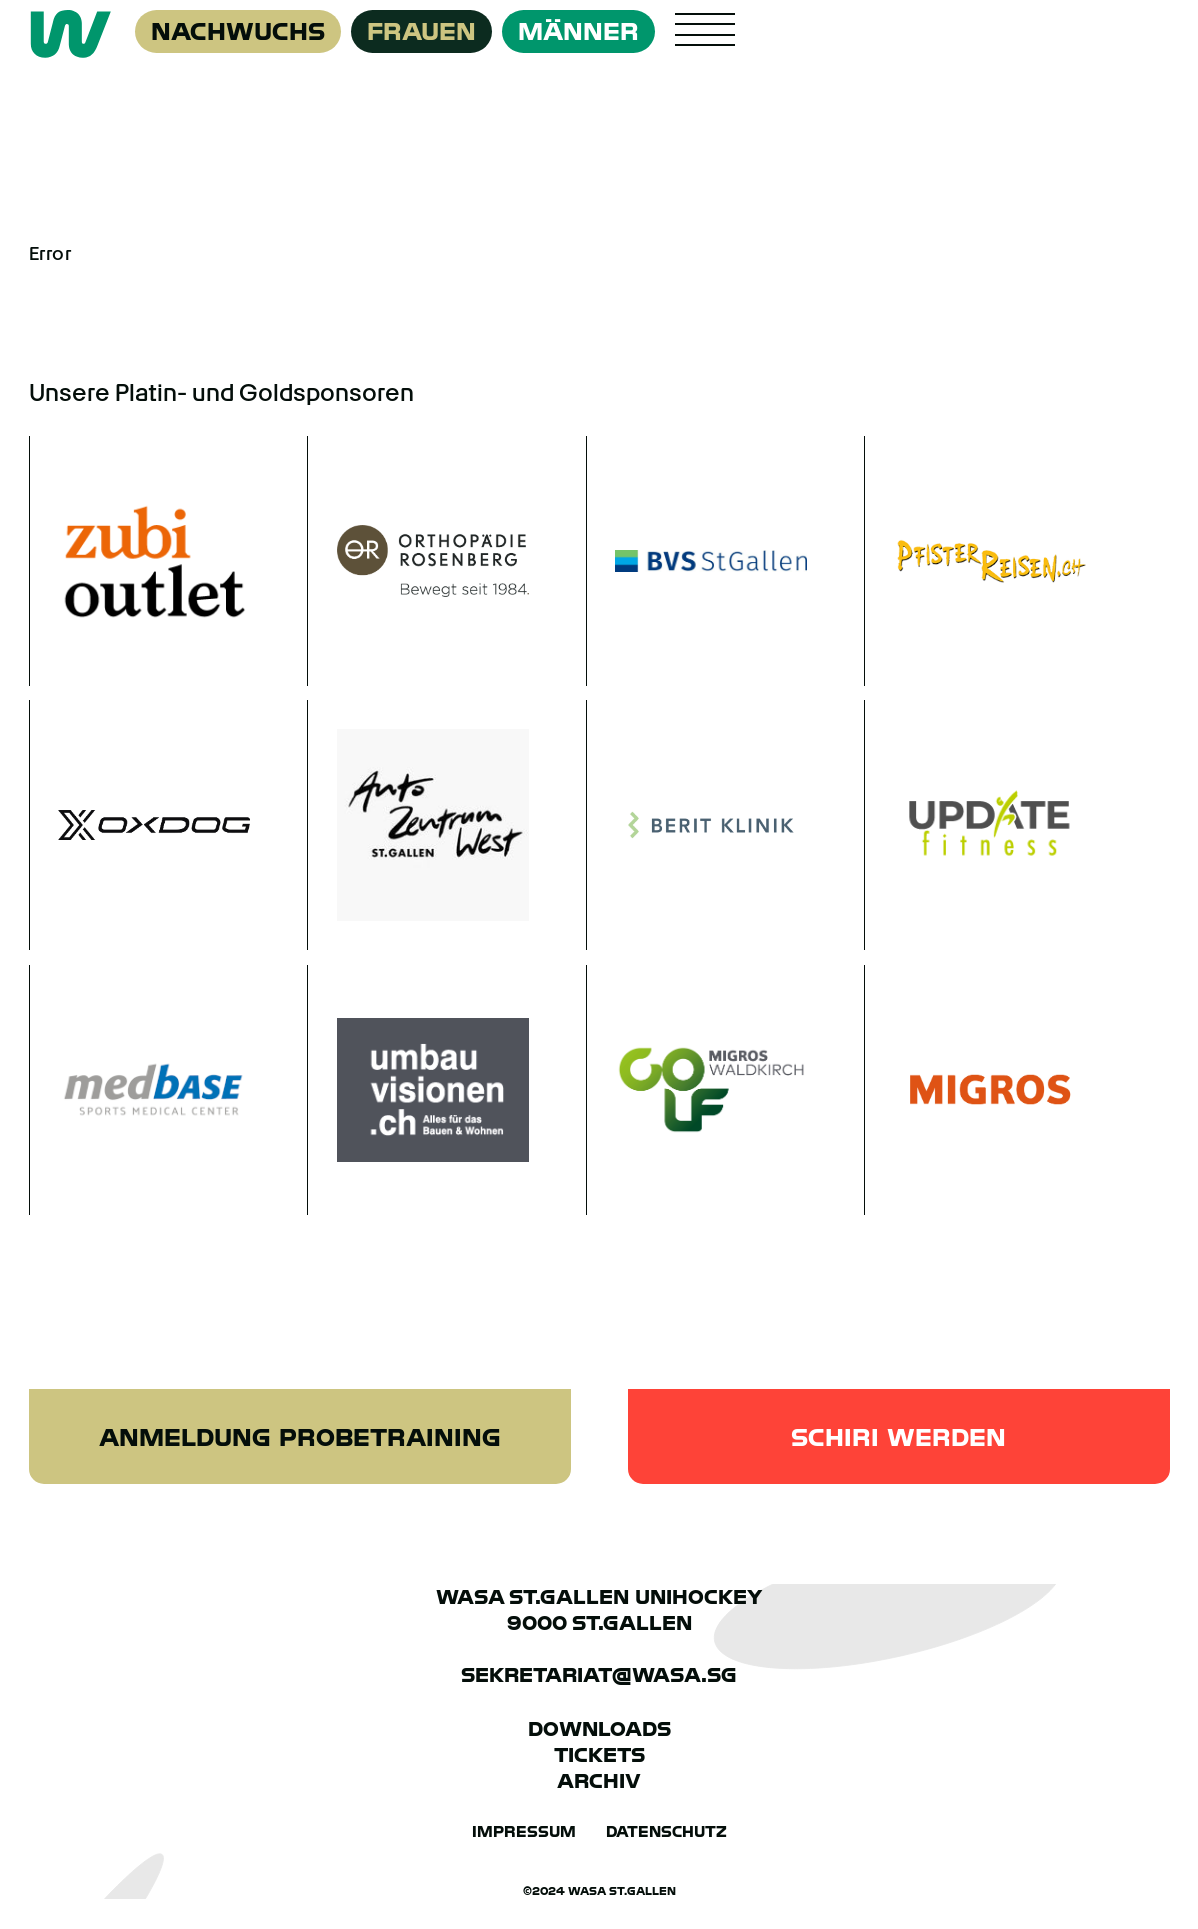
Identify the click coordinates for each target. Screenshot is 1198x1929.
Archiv (599, 1781)
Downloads (599, 1729)
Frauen (421, 31)
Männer (578, 31)
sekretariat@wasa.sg (599, 1675)
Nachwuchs (238, 31)
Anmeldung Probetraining (300, 1437)
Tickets (599, 1755)
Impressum (524, 1832)
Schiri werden (898, 1437)
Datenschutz (666, 1832)
